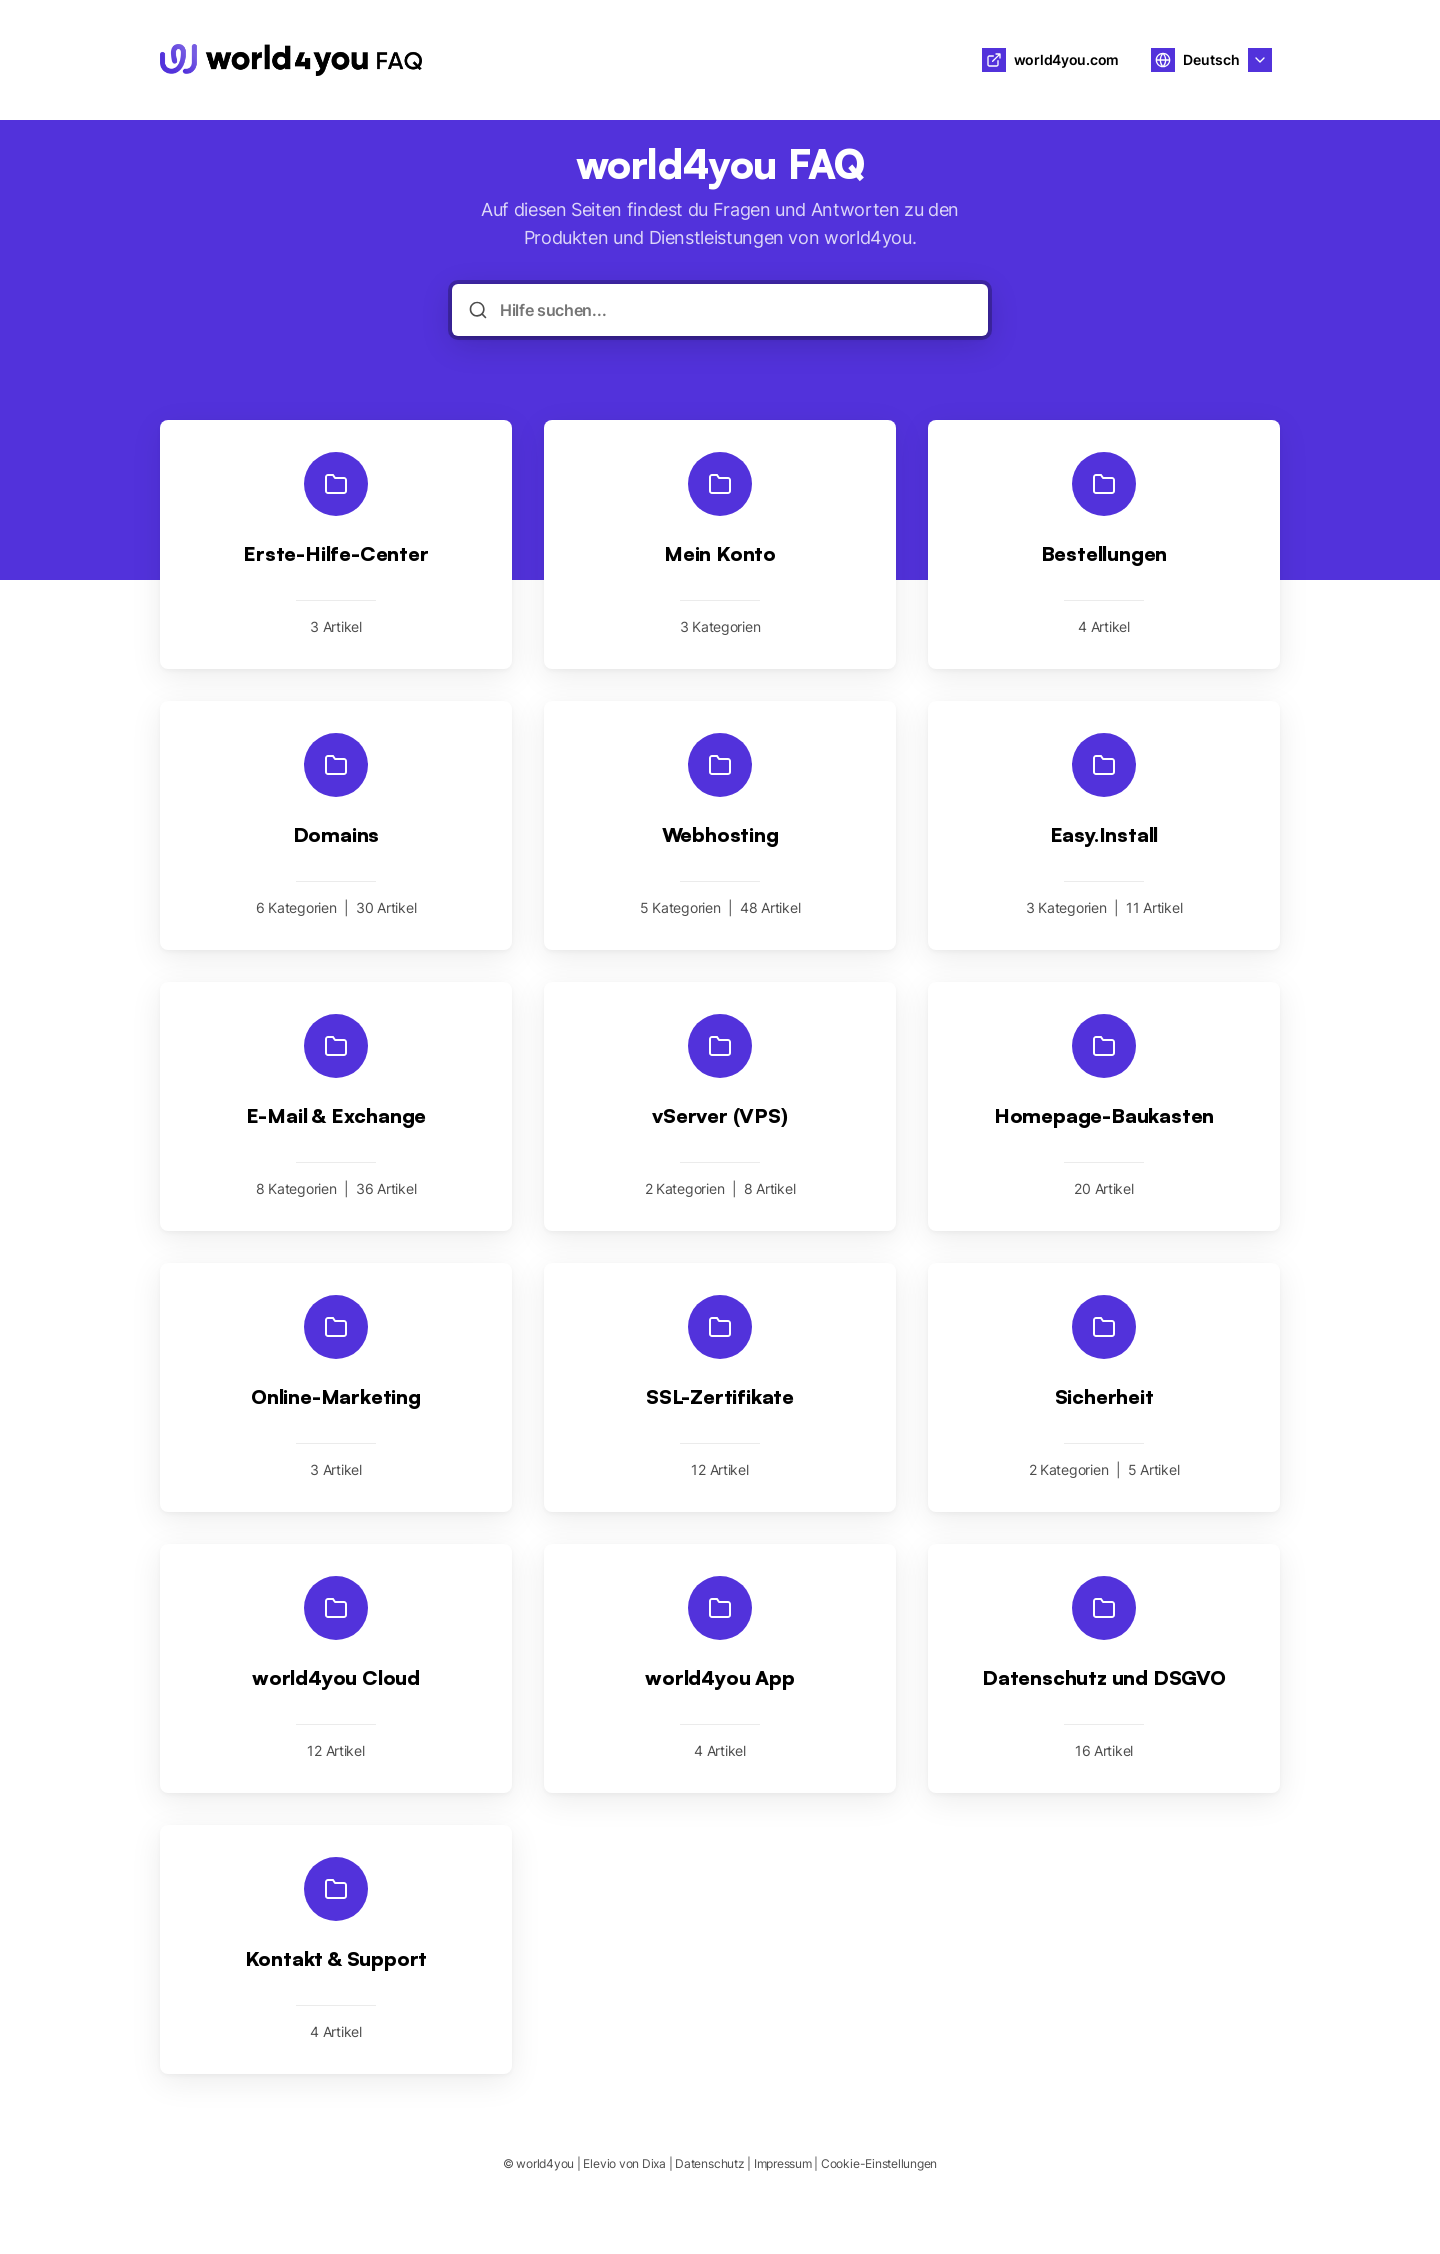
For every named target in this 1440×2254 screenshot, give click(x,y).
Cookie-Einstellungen (879, 2163)
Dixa (654, 2163)
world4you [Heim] (506, 60)
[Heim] (291, 60)
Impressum (783, 2163)
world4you (545, 2163)
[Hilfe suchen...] (734, 310)
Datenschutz (709, 2163)
